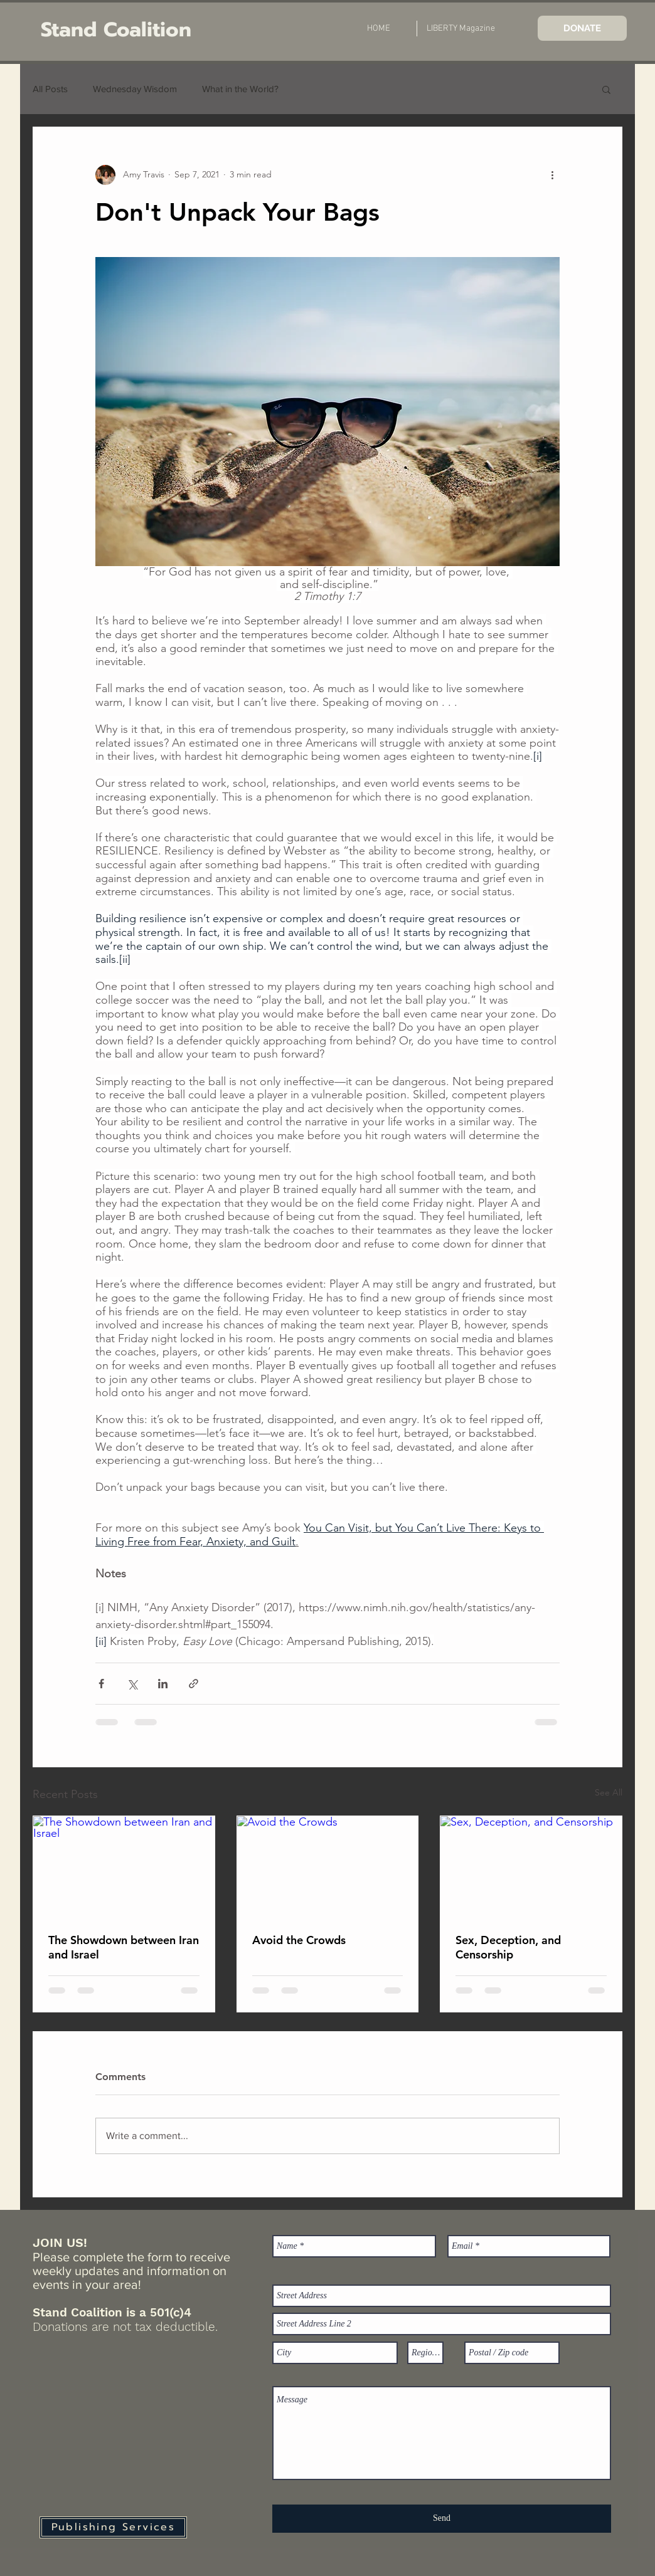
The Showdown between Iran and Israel (123, 1947)
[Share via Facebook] (101, 1684)
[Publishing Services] (113, 2527)
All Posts (50, 88)
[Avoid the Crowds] (327, 1867)
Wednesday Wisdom (135, 88)
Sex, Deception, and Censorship (508, 1947)
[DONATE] (582, 28)
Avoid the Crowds (299, 1940)
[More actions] (552, 174)
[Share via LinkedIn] (163, 1684)
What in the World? (240, 88)
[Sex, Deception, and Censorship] (531, 1867)
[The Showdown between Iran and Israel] (124, 1867)
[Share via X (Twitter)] (132, 1684)
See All (608, 1792)
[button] (606, 89)
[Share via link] (194, 1684)
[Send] (441, 2519)
